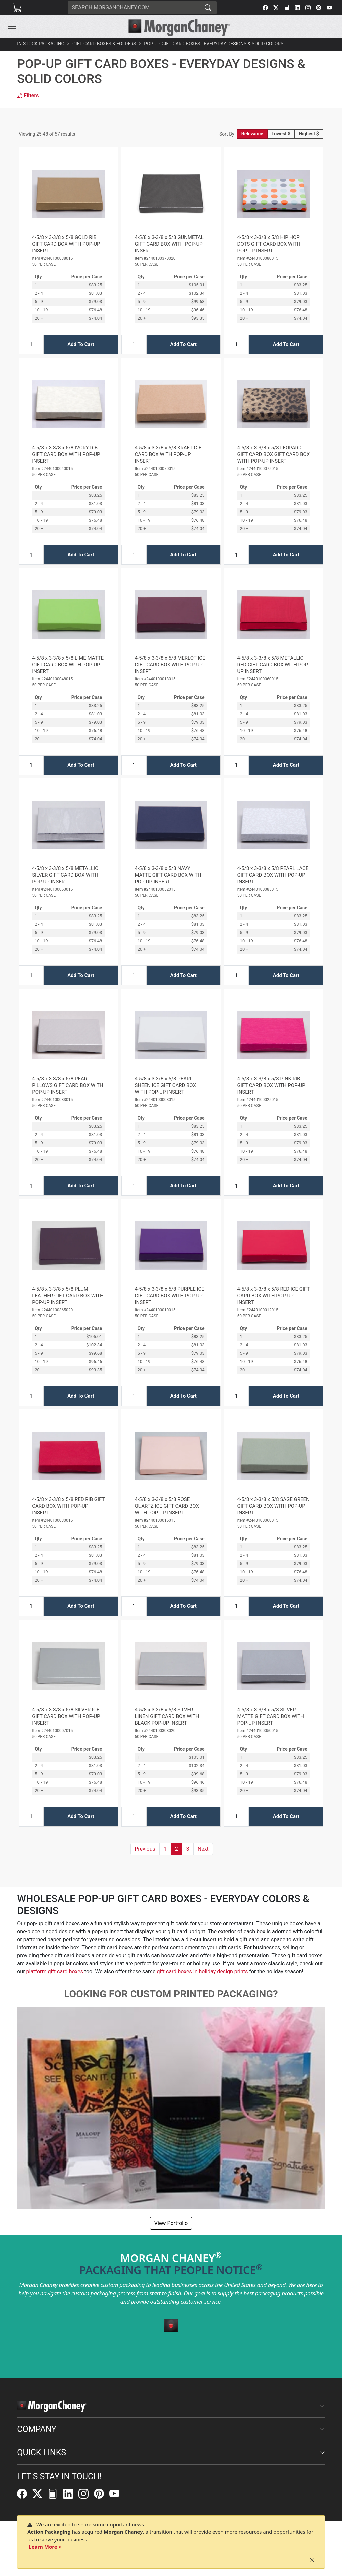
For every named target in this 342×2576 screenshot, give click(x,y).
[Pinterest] (318, 7)
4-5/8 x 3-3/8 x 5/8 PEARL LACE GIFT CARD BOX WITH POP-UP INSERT (273, 875)
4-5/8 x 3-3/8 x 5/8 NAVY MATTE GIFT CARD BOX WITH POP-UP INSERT (168, 875)
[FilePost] (286, 7)
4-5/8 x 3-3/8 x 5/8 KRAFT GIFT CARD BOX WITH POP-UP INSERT (169, 454)
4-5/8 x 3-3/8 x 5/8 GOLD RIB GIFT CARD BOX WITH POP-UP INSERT (66, 244)
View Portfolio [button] (171, 2223)
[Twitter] (276, 7)
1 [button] (165, 1849)
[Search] (134, 7)
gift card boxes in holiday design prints (202, 1971)
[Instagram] (308, 7)
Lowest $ (281, 133)
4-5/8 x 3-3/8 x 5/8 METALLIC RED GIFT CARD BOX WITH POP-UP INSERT (273, 664)
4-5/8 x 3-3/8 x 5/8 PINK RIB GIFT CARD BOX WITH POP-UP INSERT (271, 1085)
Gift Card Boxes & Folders (104, 43)
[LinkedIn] (297, 7)
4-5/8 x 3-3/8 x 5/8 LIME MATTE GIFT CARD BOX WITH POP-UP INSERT (68, 664)
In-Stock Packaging (40, 43)
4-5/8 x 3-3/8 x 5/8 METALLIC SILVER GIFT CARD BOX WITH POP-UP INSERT (65, 875)
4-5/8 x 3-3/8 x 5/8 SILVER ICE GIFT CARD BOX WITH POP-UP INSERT (66, 1716)
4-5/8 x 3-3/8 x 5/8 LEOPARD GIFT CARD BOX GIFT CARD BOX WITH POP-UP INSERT (273, 454)
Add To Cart (80, 344)
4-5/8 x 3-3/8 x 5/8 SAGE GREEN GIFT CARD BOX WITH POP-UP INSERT (273, 1506)
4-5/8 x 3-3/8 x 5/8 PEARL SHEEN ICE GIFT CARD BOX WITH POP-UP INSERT (165, 1085)
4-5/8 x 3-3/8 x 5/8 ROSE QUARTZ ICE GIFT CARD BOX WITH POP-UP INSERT (167, 1506)
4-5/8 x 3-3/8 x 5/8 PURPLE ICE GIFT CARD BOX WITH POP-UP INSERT (169, 1295)
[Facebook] (265, 7)
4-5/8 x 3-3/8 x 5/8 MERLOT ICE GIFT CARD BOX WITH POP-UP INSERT (170, 664)
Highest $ (309, 133)
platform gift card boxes (54, 1971)
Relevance (252, 133)
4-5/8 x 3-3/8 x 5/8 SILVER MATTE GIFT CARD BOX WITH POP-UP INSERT (270, 1716)
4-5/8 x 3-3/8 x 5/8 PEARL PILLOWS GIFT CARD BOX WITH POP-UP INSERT (67, 1085)
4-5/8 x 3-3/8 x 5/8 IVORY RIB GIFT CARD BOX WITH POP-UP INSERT (66, 454)
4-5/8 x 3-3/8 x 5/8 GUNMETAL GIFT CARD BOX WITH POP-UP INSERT (169, 244)
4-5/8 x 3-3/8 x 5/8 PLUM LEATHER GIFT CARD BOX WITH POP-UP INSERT (68, 1295)
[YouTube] (329, 7)
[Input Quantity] (31, 344)
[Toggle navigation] (12, 26)
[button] (12, 26)
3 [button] (187, 1849)
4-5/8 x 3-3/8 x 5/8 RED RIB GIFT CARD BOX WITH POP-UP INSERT (68, 1506)
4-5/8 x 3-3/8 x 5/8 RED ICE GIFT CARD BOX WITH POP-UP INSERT (273, 1295)
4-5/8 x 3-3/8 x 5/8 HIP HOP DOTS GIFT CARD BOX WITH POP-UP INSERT (268, 244)
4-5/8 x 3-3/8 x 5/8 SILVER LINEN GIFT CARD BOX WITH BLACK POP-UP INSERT (167, 1716)
